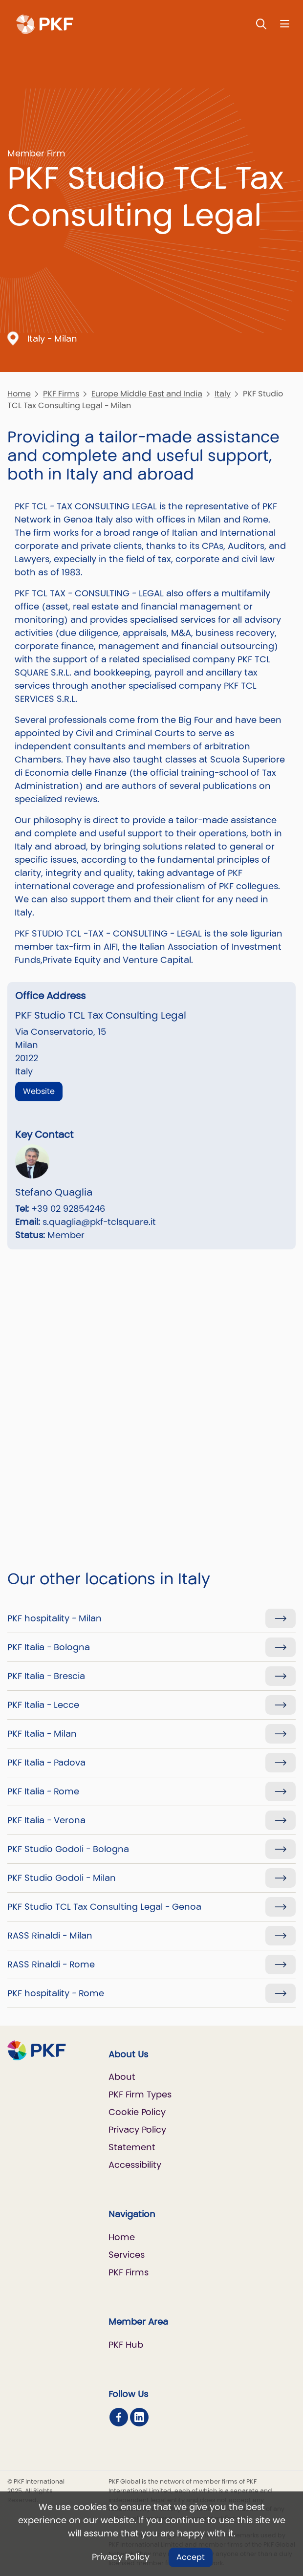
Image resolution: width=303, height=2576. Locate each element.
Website (39, 1091)
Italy (223, 393)
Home (19, 393)
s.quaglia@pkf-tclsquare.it (99, 1222)
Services (126, 2255)
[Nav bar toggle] (285, 24)
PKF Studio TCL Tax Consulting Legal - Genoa (104, 1906)
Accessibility (134, 2165)
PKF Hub (125, 2344)
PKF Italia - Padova (46, 1762)
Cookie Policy (137, 2112)
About (121, 2077)
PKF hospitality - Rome (55, 1993)
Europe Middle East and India (146, 393)
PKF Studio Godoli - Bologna (68, 1849)
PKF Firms (61, 393)
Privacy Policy (121, 2557)
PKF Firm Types (140, 2094)
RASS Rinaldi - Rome (51, 1964)
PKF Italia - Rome (43, 1791)
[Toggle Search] (261, 24)
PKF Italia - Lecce (43, 1705)
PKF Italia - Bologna (48, 1647)
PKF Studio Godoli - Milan (61, 1878)
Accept (190, 2557)
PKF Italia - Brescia (46, 1676)
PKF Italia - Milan (42, 1733)
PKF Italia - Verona (46, 1820)
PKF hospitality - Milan (54, 1618)
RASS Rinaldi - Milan (49, 1935)
